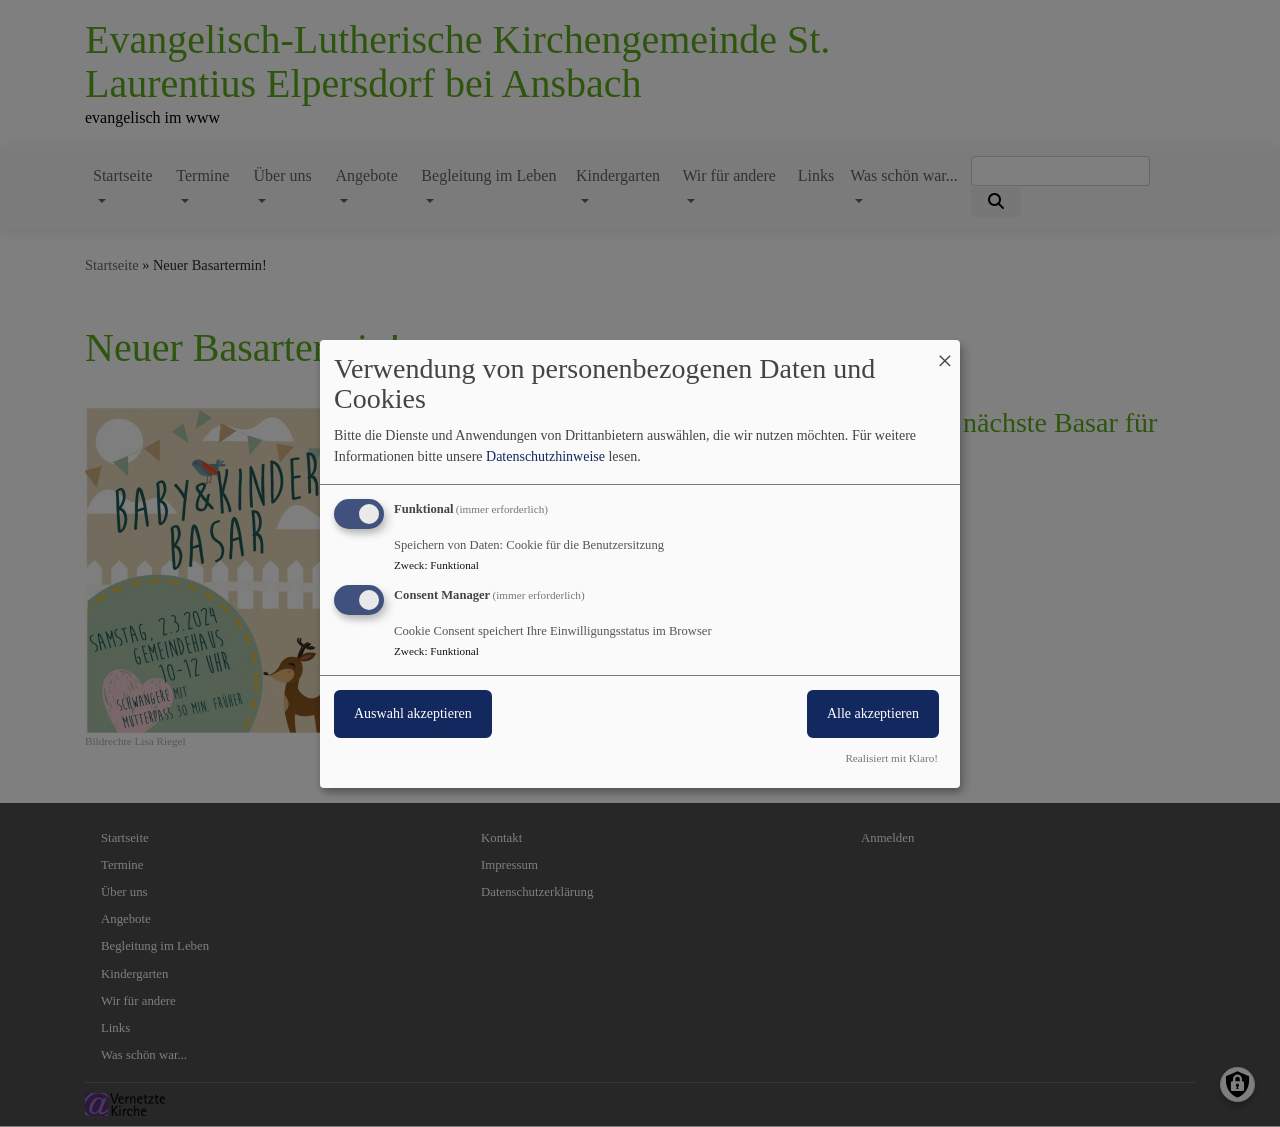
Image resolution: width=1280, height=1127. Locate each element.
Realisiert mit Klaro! (891, 758)
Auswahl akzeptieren (413, 713)
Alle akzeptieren (873, 713)
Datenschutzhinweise (545, 456)
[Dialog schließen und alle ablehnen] (945, 351)
